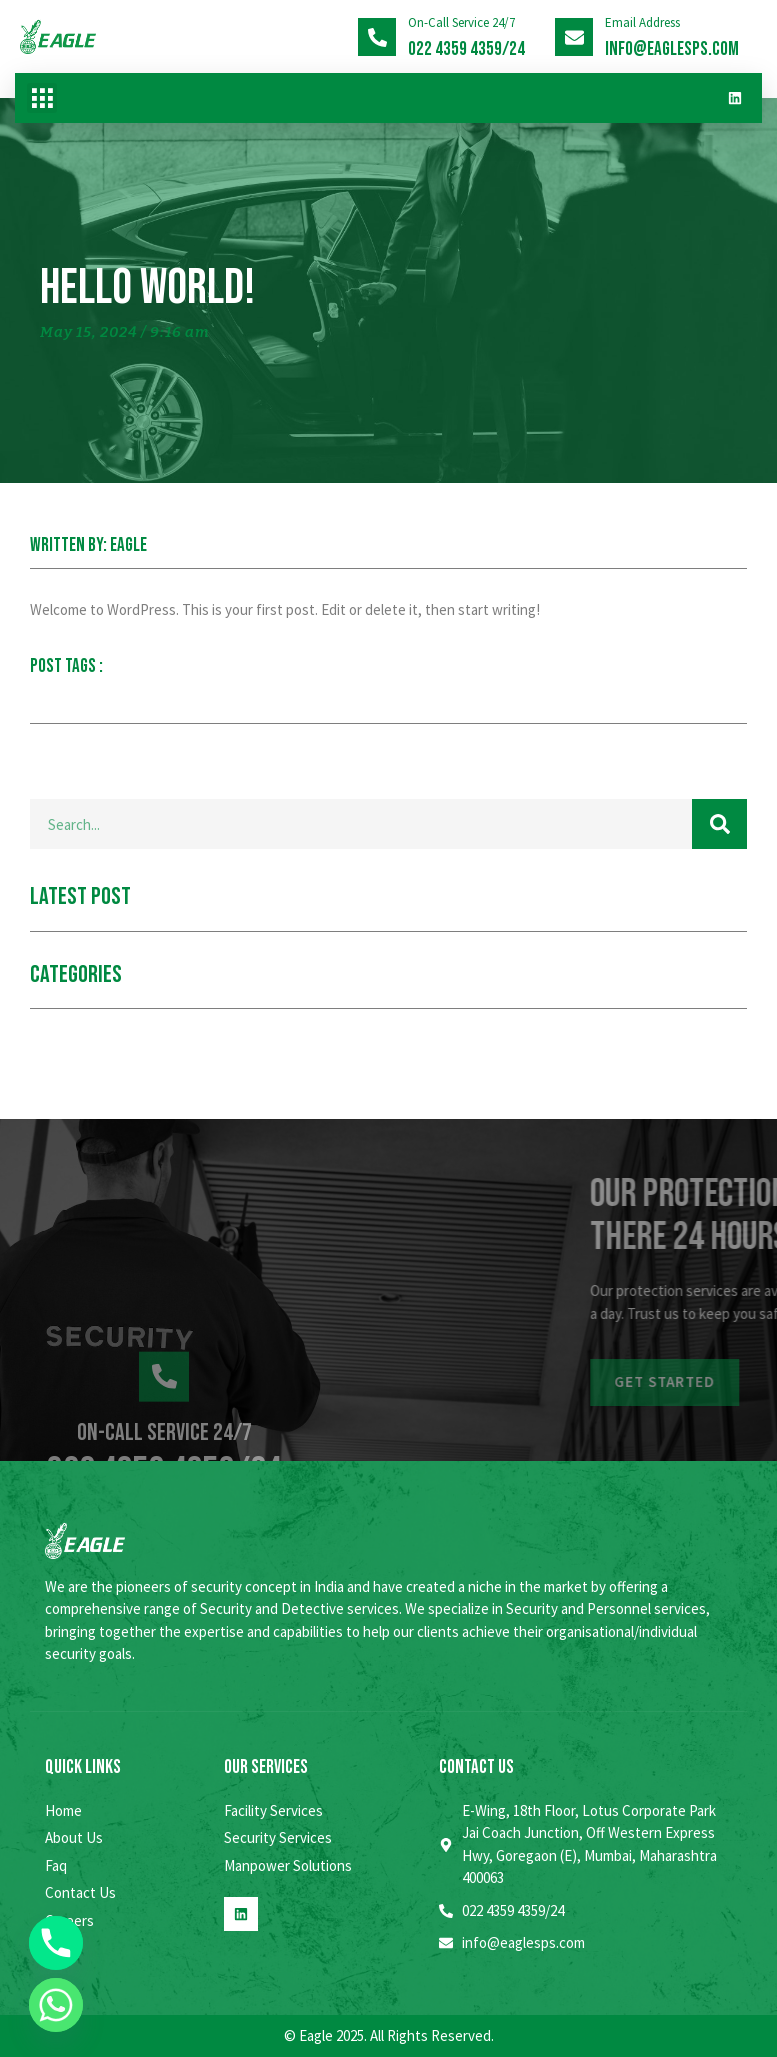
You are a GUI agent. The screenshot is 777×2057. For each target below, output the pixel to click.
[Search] (719, 824)
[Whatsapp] (56, 2005)
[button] (42, 98)
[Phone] (56, 1943)
